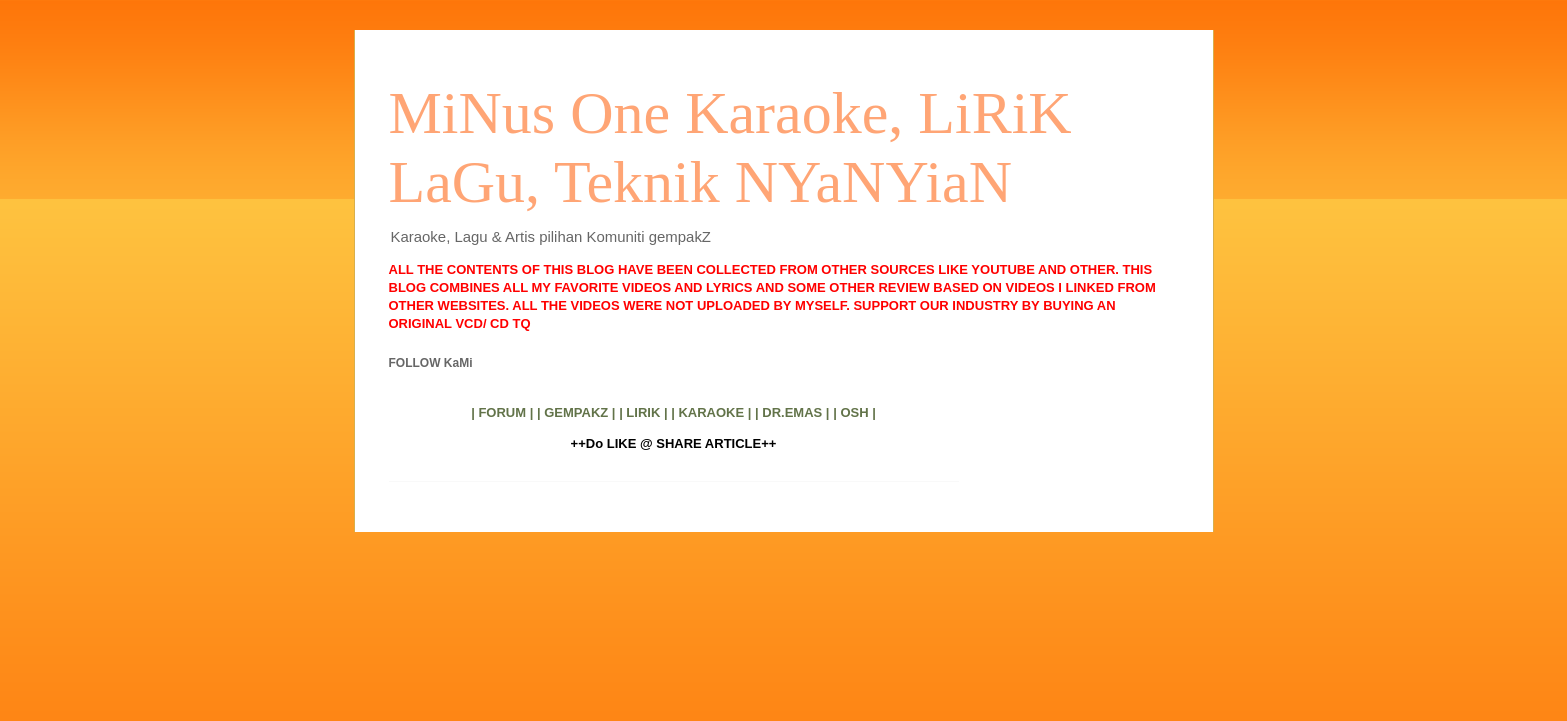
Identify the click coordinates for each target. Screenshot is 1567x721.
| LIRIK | (643, 412)
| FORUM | (502, 412)
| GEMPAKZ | (576, 412)
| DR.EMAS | (792, 412)
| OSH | (854, 412)
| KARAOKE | (711, 412)
